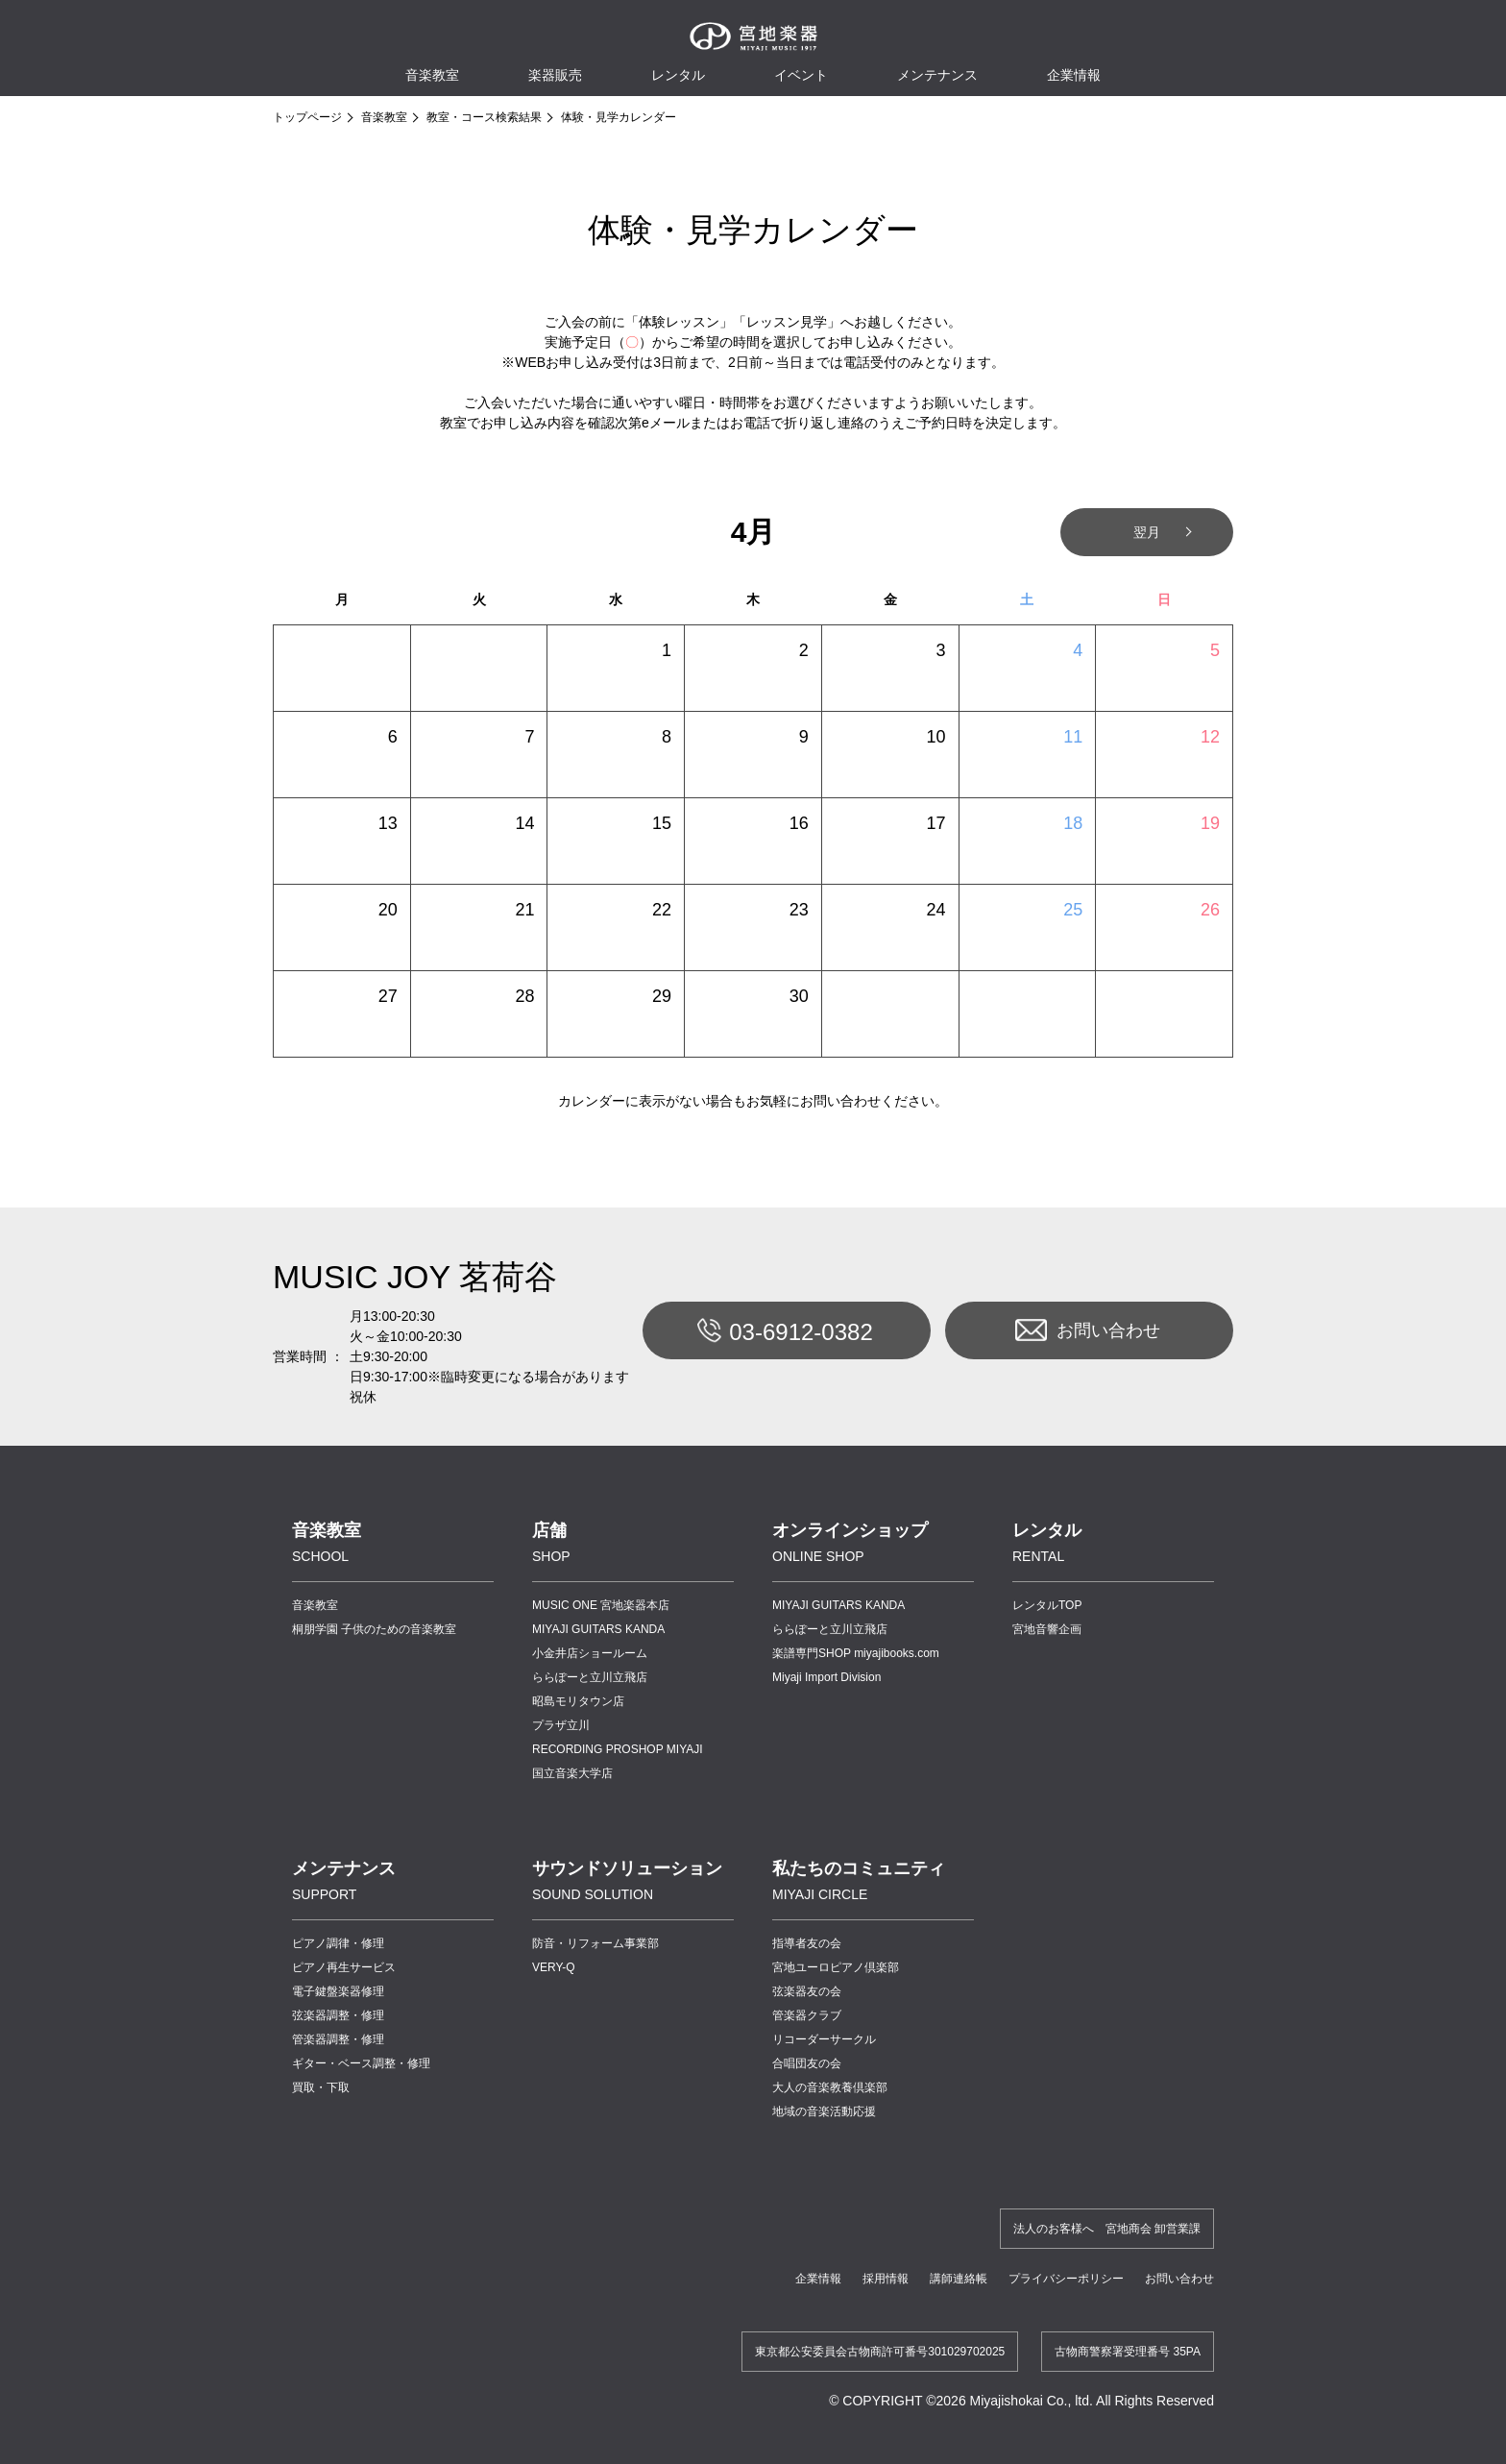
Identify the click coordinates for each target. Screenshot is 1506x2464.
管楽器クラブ (806, 2015)
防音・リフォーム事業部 (595, 1943)
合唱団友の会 (806, 2063)
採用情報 (885, 2278)
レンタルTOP (1046, 1605)
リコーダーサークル (824, 2039)
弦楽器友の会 (806, 1991)
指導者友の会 (806, 1943)
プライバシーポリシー (1066, 2278)
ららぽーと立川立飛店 (589, 1677)
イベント (801, 75)
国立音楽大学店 (572, 1773)
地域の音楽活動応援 (824, 2111)
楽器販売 (555, 75)
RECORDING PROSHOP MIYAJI (617, 1749)
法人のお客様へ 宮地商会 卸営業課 (1107, 2228)
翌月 (1146, 532)
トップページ (307, 117)
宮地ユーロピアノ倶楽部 (835, 1967)
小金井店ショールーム (589, 1653)
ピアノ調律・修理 (338, 1943)
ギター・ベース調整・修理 (361, 2063)
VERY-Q (553, 1967)
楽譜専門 (855, 1653)
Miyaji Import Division (826, 1677)
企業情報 (818, 2278)
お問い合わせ (1087, 1330)
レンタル (678, 75)
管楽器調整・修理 (338, 2039)
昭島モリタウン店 (578, 1701)
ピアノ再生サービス (344, 1967)
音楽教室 (384, 117)
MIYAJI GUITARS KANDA (598, 1629)
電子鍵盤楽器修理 (338, 1991)
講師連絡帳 (958, 2278)
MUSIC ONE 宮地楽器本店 (600, 1605)
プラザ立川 (561, 1725)
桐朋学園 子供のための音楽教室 (374, 1629)
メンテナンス (937, 75)
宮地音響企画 (1046, 1629)
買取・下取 (321, 2087)
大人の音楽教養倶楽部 (829, 2087)
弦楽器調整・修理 (338, 2015)
